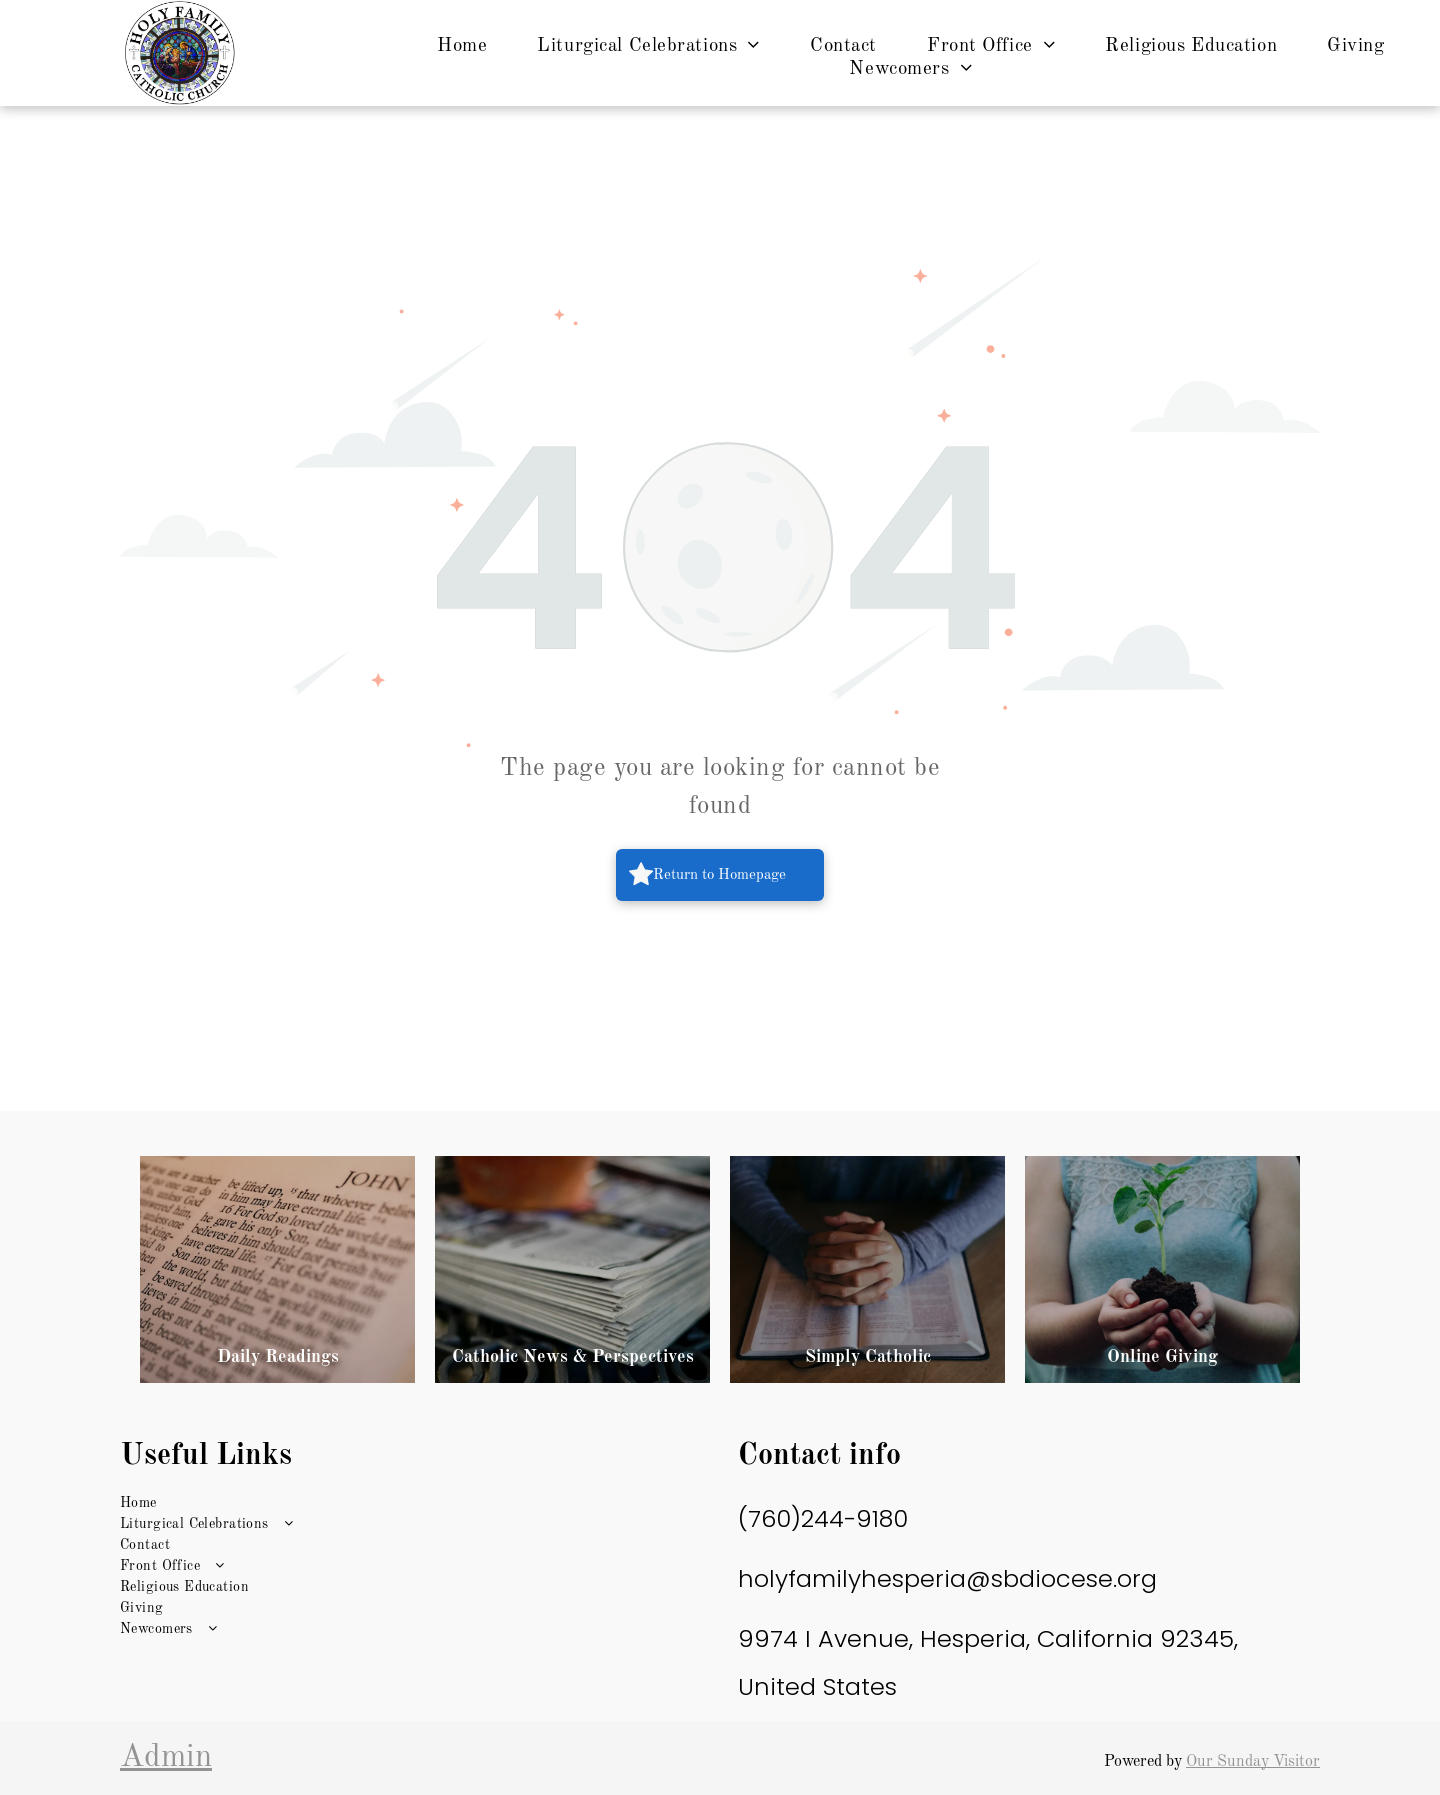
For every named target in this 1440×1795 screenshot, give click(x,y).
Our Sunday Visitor (1253, 1762)
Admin (166, 1758)
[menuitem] (462, 46)
